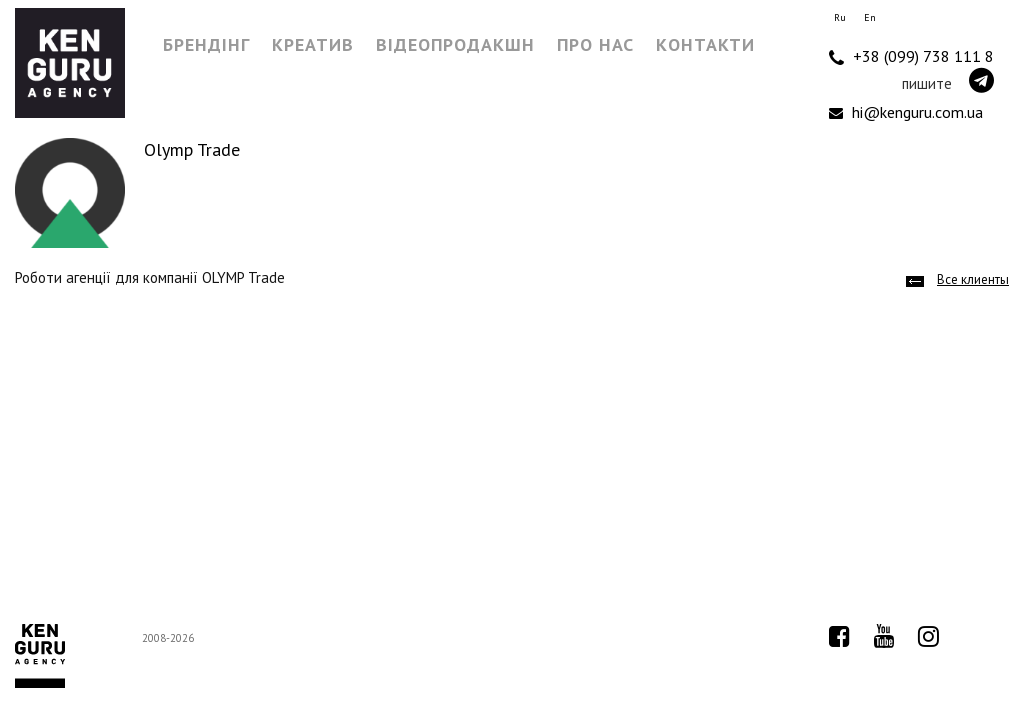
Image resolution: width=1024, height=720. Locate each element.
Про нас (595, 44)
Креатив (313, 44)
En (870, 17)
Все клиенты (973, 279)
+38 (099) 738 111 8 (911, 57)
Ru (840, 17)
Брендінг (206, 44)
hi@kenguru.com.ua (906, 112)
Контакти (705, 44)
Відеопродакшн (455, 44)
